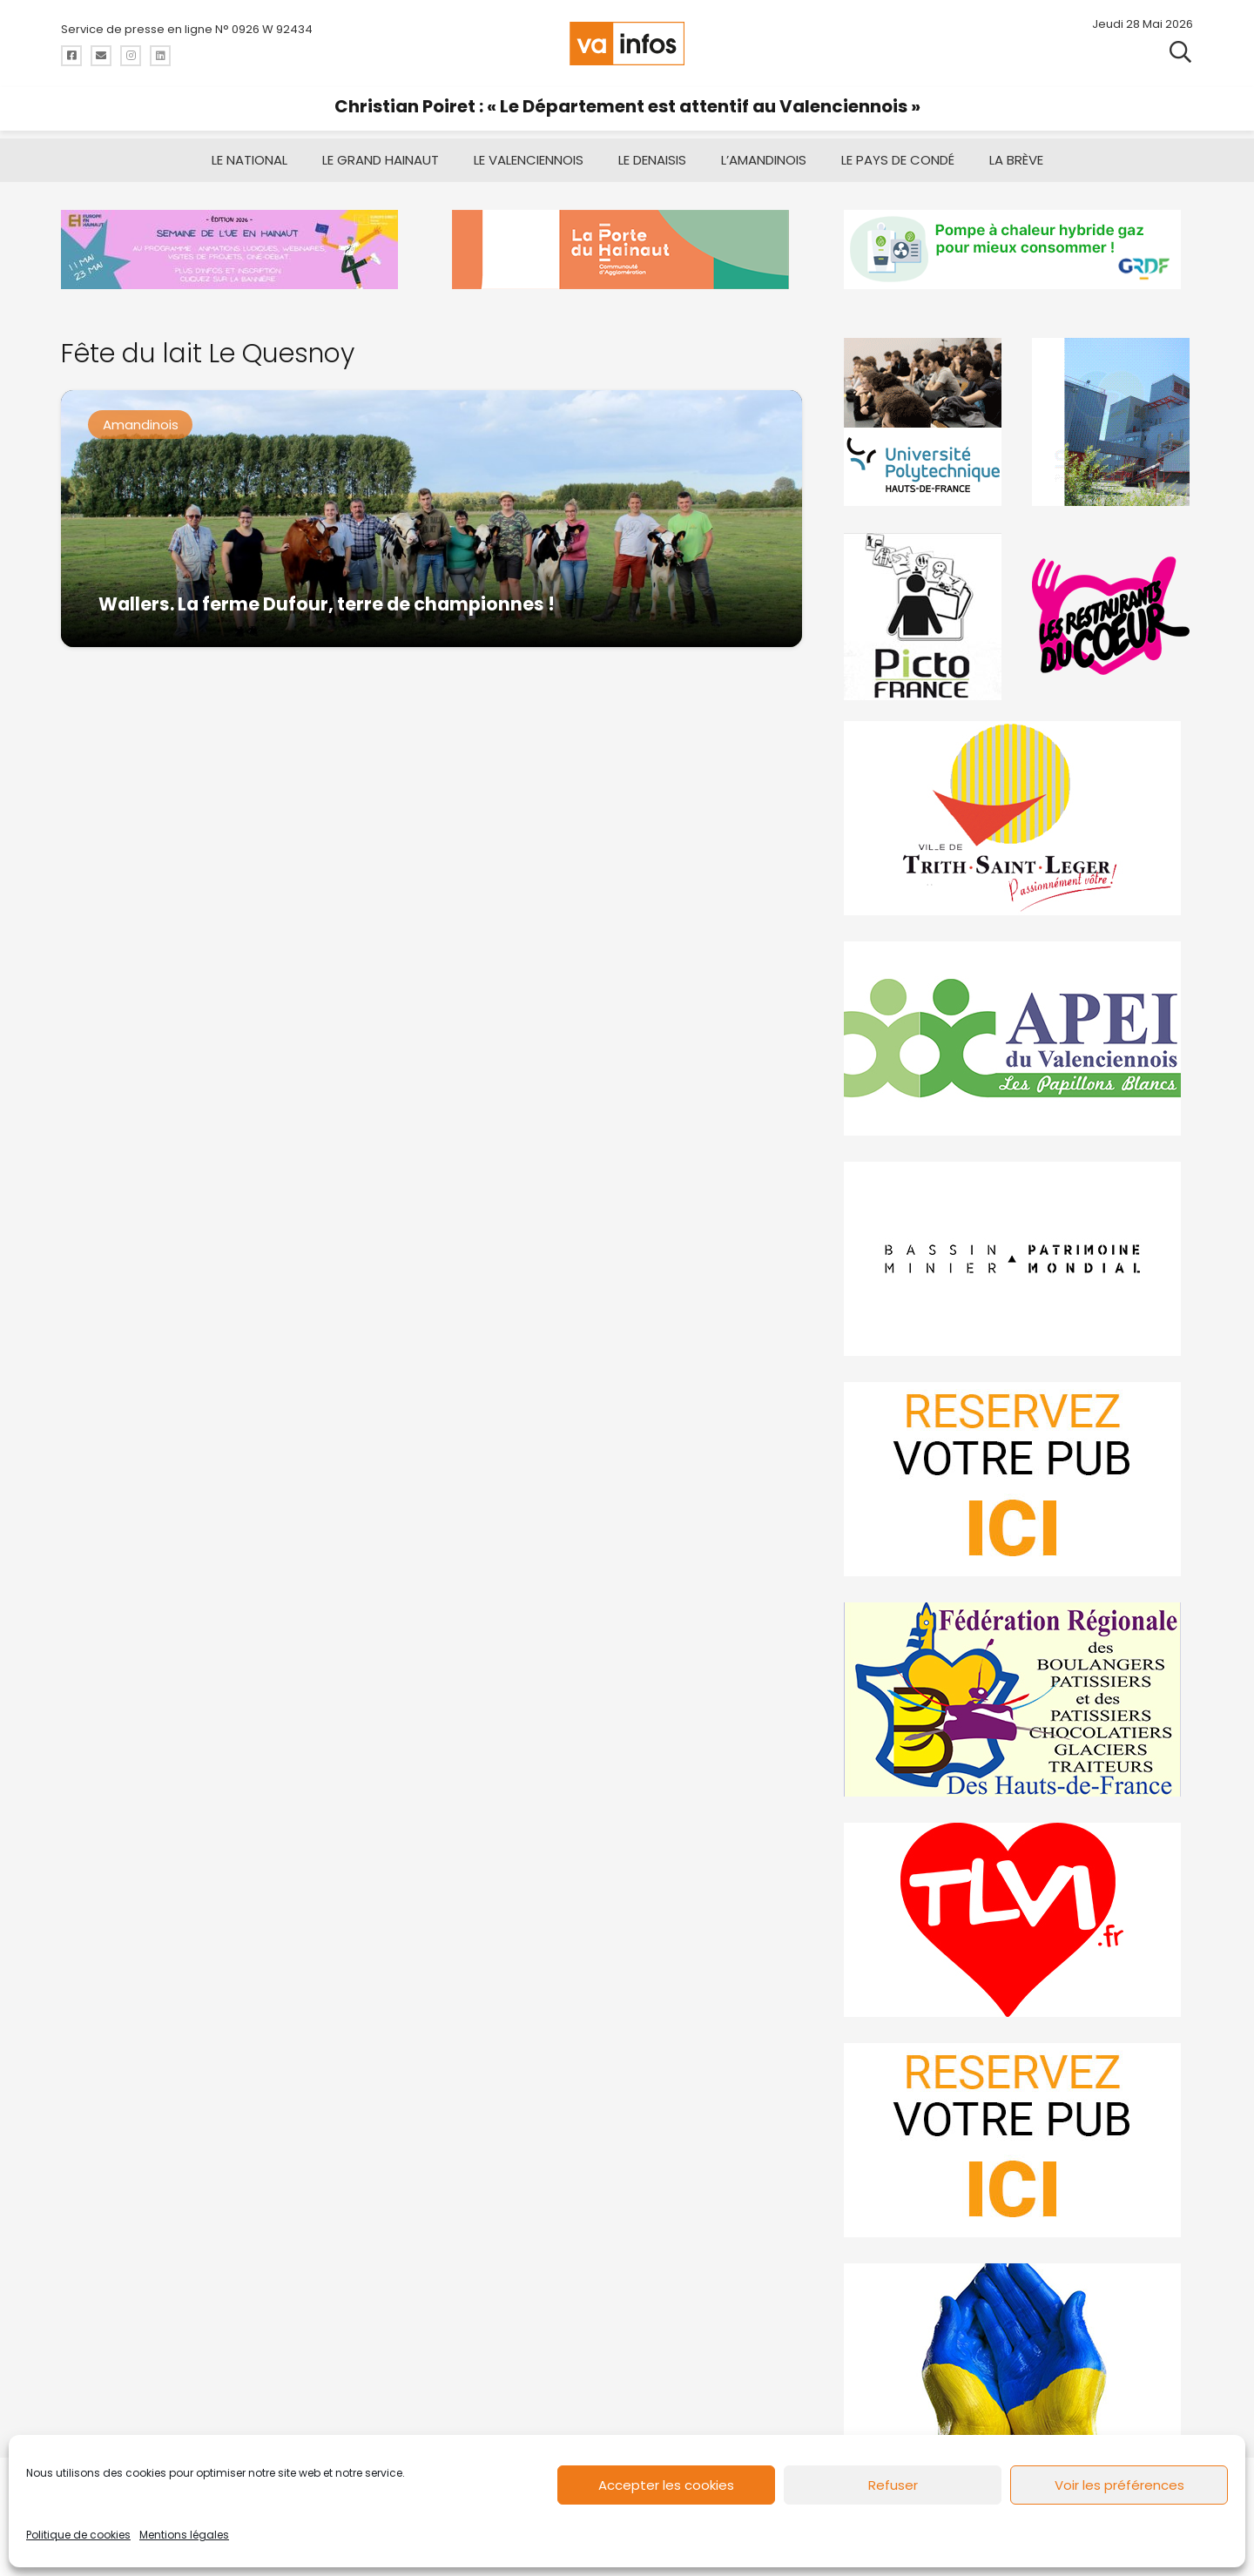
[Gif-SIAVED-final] (1112, 422)
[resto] (1112, 616)
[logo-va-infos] (627, 43)
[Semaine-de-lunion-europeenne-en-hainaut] (235, 249)
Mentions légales (184, 2534)
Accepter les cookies (666, 2485)
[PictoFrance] (925, 616)
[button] (1180, 52)
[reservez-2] (1018, 1479)
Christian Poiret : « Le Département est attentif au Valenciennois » (627, 106)
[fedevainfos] (1018, 1699)
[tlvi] (1018, 1920)
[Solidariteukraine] (1018, 2360)
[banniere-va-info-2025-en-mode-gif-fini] (1018, 249)
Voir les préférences (1119, 2485)
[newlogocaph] (626, 249)
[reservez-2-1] (1018, 2140)
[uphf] (925, 422)
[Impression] (1018, 1038)
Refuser (893, 2485)
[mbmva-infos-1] (1018, 1259)
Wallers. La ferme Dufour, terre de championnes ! (326, 604)
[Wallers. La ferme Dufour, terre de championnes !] (431, 518)
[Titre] (71, 55)
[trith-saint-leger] (1018, 818)
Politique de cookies (78, 2534)
